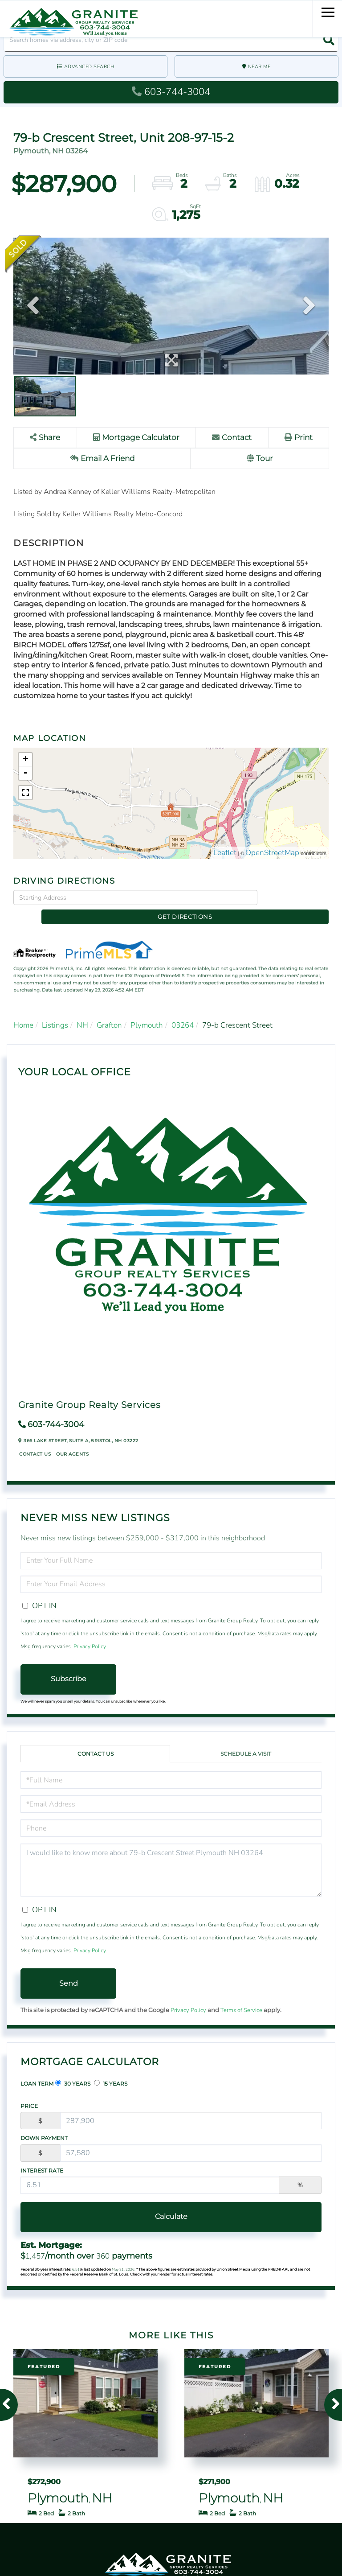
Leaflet (224, 853)
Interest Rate (41, 2156)
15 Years (110, 2069)
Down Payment (44, 2124)
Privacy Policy (89, 1632)
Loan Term (36, 2069)
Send (68, 1969)
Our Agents (72, 1440)
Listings (55, 1011)
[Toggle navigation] (328, 11)
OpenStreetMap (272, 853)
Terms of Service (241, 1997)
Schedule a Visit (245, 1740)
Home (23, 1011)
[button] (327, 40)
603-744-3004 (171, 92)
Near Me (259, 66)
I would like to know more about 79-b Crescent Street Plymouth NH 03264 (171, 1856)
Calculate (171, 2202)
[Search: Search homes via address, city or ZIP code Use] (171, 40)
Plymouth (146, 1011)
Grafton (109, 1011)
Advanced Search (89, 66)
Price (29, 2092)
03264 (182, 1011)
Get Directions (295, 897)
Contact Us (35, 1440)
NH (82, 1011)
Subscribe (68, 1665)
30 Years (72, 2069)
